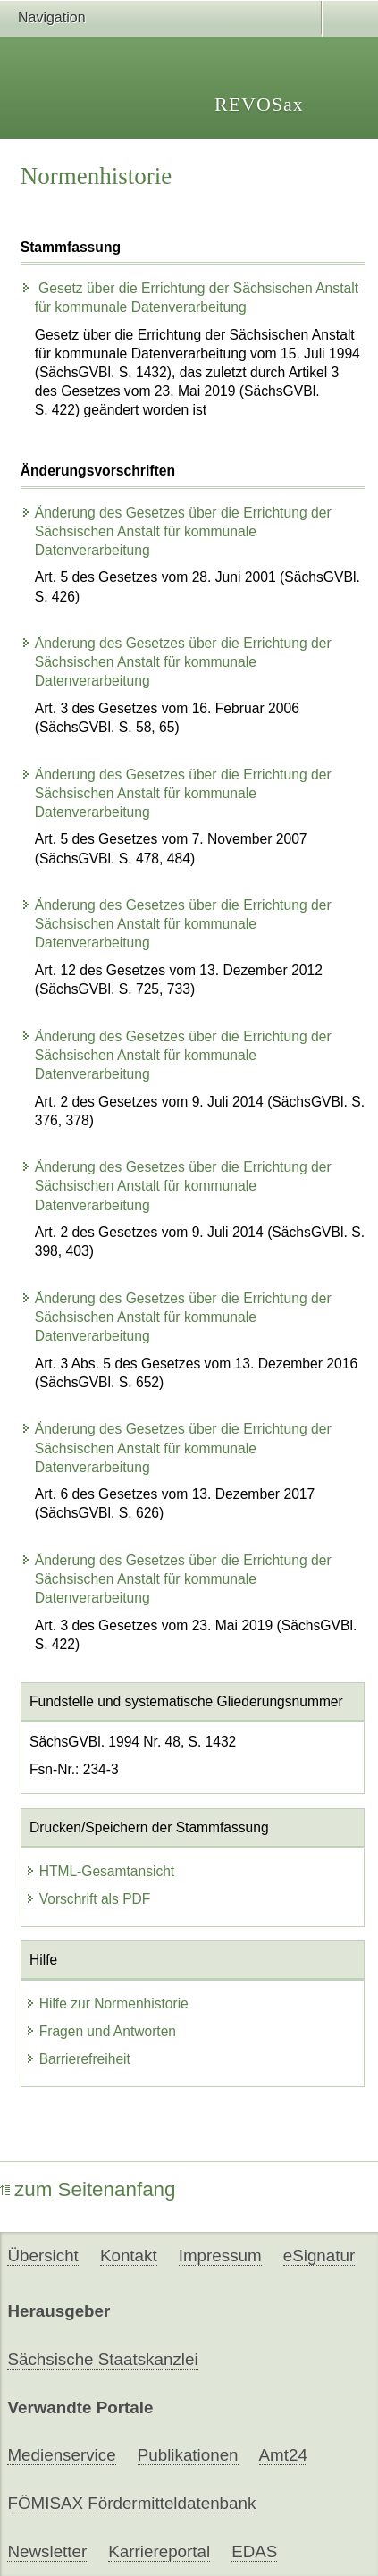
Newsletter (47, 2551)
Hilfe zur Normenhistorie (107, 2003)
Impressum (220, 2255)
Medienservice (61, 2455)
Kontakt (128, 2255)
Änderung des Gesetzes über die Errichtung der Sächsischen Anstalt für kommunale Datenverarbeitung (176, 531)
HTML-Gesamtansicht (100, 1871)
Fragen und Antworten (100, 2031)
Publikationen (188, 2455)
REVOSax (259, 104)
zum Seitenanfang (88, 2189)
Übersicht (42, 2255)
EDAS (254, 2551)
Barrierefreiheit (77, 2059)
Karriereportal (159, 2551)
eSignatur (319, 2255)
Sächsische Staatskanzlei (102, 2359)
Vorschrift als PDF (88, 1899)
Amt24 (283, 2455)
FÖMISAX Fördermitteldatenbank (131, 2503)
